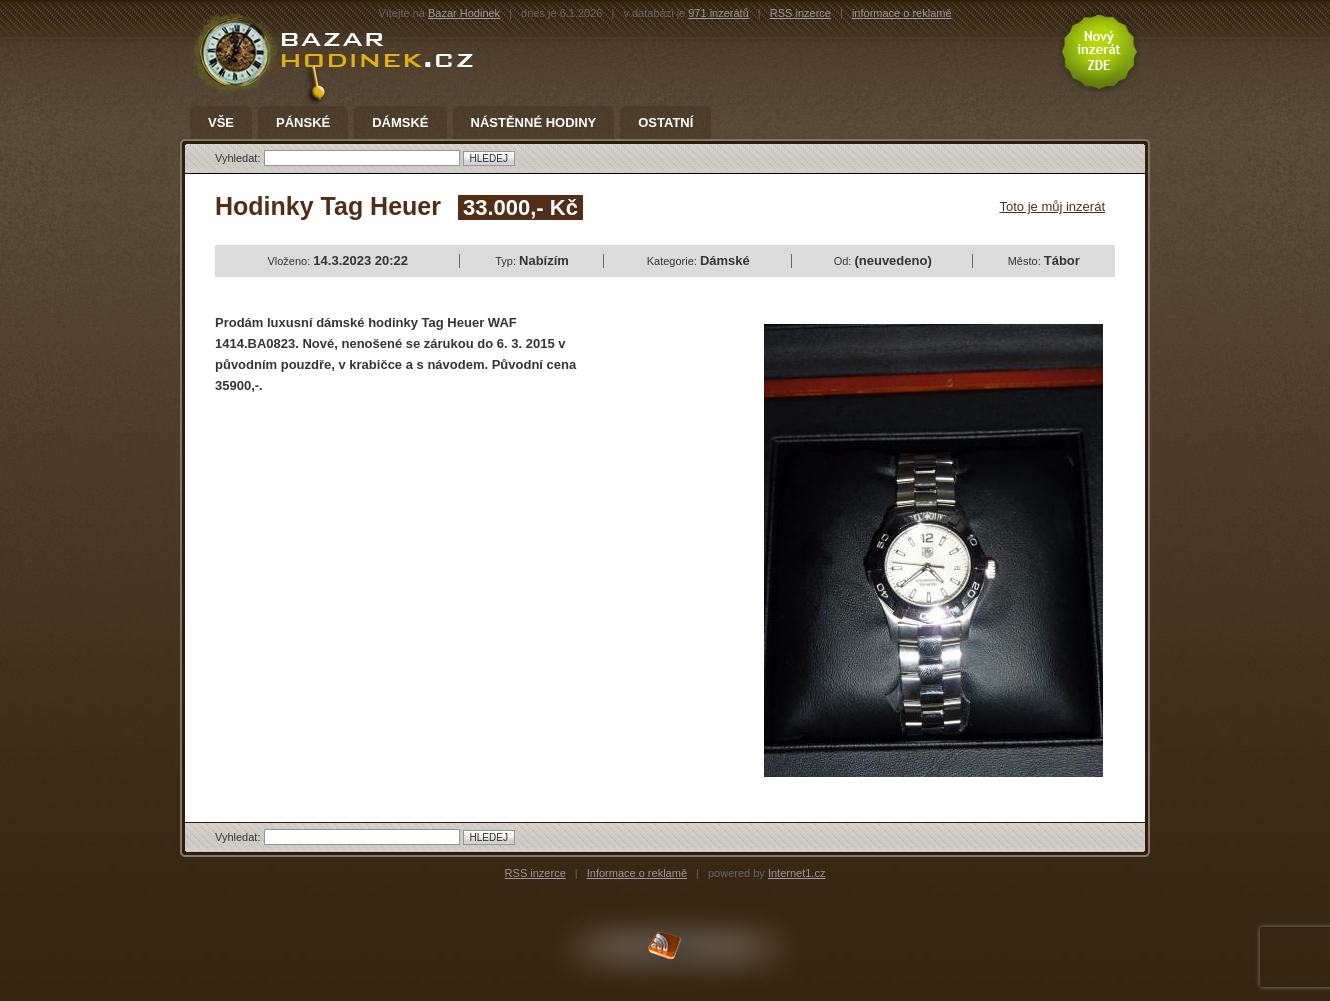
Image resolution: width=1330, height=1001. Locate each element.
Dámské (400, 123)
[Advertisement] (383, 556)
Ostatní (665, 123)
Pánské (303, 123)
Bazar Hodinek (464, 13)
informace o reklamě (902, 13)
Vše (221, 123)
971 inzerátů (718, 13)
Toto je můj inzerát (1053, 206)
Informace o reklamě (637, 873)
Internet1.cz (796, 873)
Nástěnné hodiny (534, 123)
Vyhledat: (239, 158)
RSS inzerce (800, 13)
